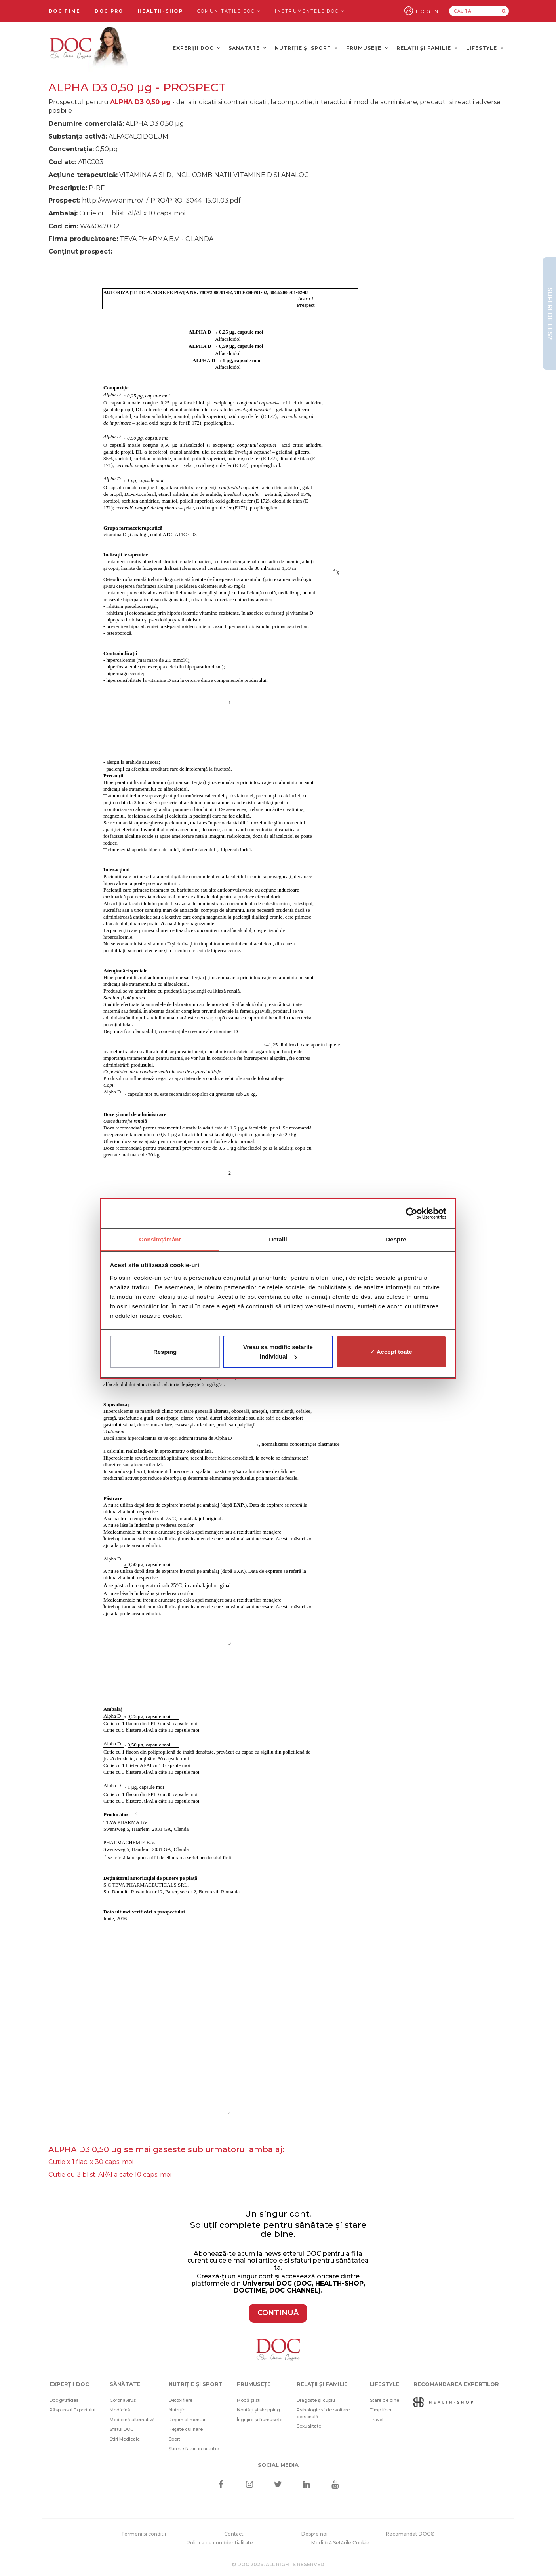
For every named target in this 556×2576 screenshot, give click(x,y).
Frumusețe (367, 47)
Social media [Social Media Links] (278, 2465)
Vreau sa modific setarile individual (278, 1352)
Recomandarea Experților (456, 2384)
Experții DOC (197, 47)
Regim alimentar (187, 2419)
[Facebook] (221, 2485)
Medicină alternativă (132, 2419)
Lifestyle (485, 47)
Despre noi (314, 2534)
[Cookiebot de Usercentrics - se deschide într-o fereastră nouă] (411, 1213)
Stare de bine (384, 2400)
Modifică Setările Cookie (340, 2543)
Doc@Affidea (64, 2400)
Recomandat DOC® (410, 2534)
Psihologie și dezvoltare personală (323, 2413)
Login (428, 11)
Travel (376, 2419)
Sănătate (247, 47)
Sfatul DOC (121, 2429)
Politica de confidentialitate (220, 2543)
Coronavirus (123, 2400)
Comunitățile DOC (229, 11)
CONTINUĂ (278, 2312)
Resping (165, 1351)
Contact (234, 2534)
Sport (174, 2439)
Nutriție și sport (306, 47)
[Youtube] (335, 2485)
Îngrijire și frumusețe (259, 2419)
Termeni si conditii (143, 2534)
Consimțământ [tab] (160, 1239)
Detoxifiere (180, 2400)
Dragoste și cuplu (316, 2400)
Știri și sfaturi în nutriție (194, 2448)
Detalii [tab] (278, 1239)
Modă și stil (249, 2400)
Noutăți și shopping (258, 2410)
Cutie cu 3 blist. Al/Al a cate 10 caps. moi (109, 2174)
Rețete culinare (186, 2429)
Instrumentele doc (310, 11)
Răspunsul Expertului (72, 2410)
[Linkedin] (307, 2485)
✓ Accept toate (391, 1351)
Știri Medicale (125, 2439)
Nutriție (177, 2410)
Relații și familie (427, 47)
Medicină (120, 2410)
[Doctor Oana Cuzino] (89, 48)
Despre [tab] (396, 1239)
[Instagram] (249, 2485)
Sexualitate (309, 2426)
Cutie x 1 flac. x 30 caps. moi (90, 2162)
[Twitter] (278, 2485)
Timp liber (381, 2410)
